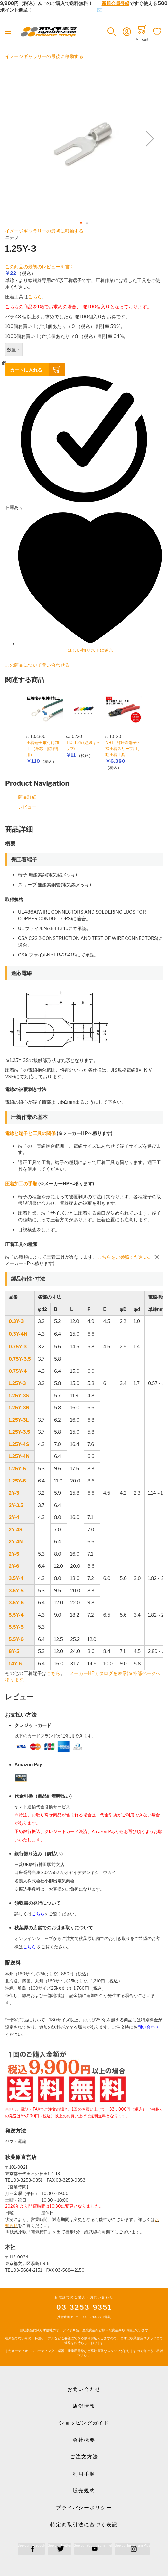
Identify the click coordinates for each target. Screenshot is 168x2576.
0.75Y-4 (18, 1371)
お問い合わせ (84, 2389)
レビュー (27, 807)
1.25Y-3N (19, 1407)
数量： (14, 349)
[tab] (84, 829)
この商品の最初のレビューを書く (39, 266)
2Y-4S (15, 1529)
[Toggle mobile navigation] (8, 31)
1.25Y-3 (17, 1383)
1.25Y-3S (19, 1395)
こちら (35, 296)
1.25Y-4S (19, 1444)
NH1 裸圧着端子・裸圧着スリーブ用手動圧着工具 (123, 748)
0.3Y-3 (16, 1321)
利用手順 (84, 2474)
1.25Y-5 (17, 1468)
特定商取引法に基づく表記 (84, 2525)
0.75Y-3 (18, 1346)
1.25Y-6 (17, 1480)
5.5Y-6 (16, 1639)
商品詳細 (27, 797)
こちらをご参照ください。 (125, 1257)
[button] (111, 31)
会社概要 (84, 2440)
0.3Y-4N (18, 1334)
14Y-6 (15, 1663)
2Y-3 (14, 1493)
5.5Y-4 (16, 1615)
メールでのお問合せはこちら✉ (69, 10)
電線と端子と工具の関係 (30, 1133)
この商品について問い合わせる (37, 665)
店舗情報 (84, 2406)
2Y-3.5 (16, 1505)
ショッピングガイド (84, 2423)
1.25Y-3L (19, 1420)
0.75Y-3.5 (20, 1359)
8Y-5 (14, 1651)
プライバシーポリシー (84, 2508)
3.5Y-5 (16, 1590)
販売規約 (84, 2491)
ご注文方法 (84, 2457)
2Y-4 (14, 1517)
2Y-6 (14, 1566)
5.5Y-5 (16, 1627)
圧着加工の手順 (21, 1183)
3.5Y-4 (16, 1578)
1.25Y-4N (19, 1456)
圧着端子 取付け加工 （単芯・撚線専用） (42, 748)
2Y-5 (14, 1554)
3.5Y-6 (16, 1602)
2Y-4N (16, 1541)
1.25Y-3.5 (19, 1432)
